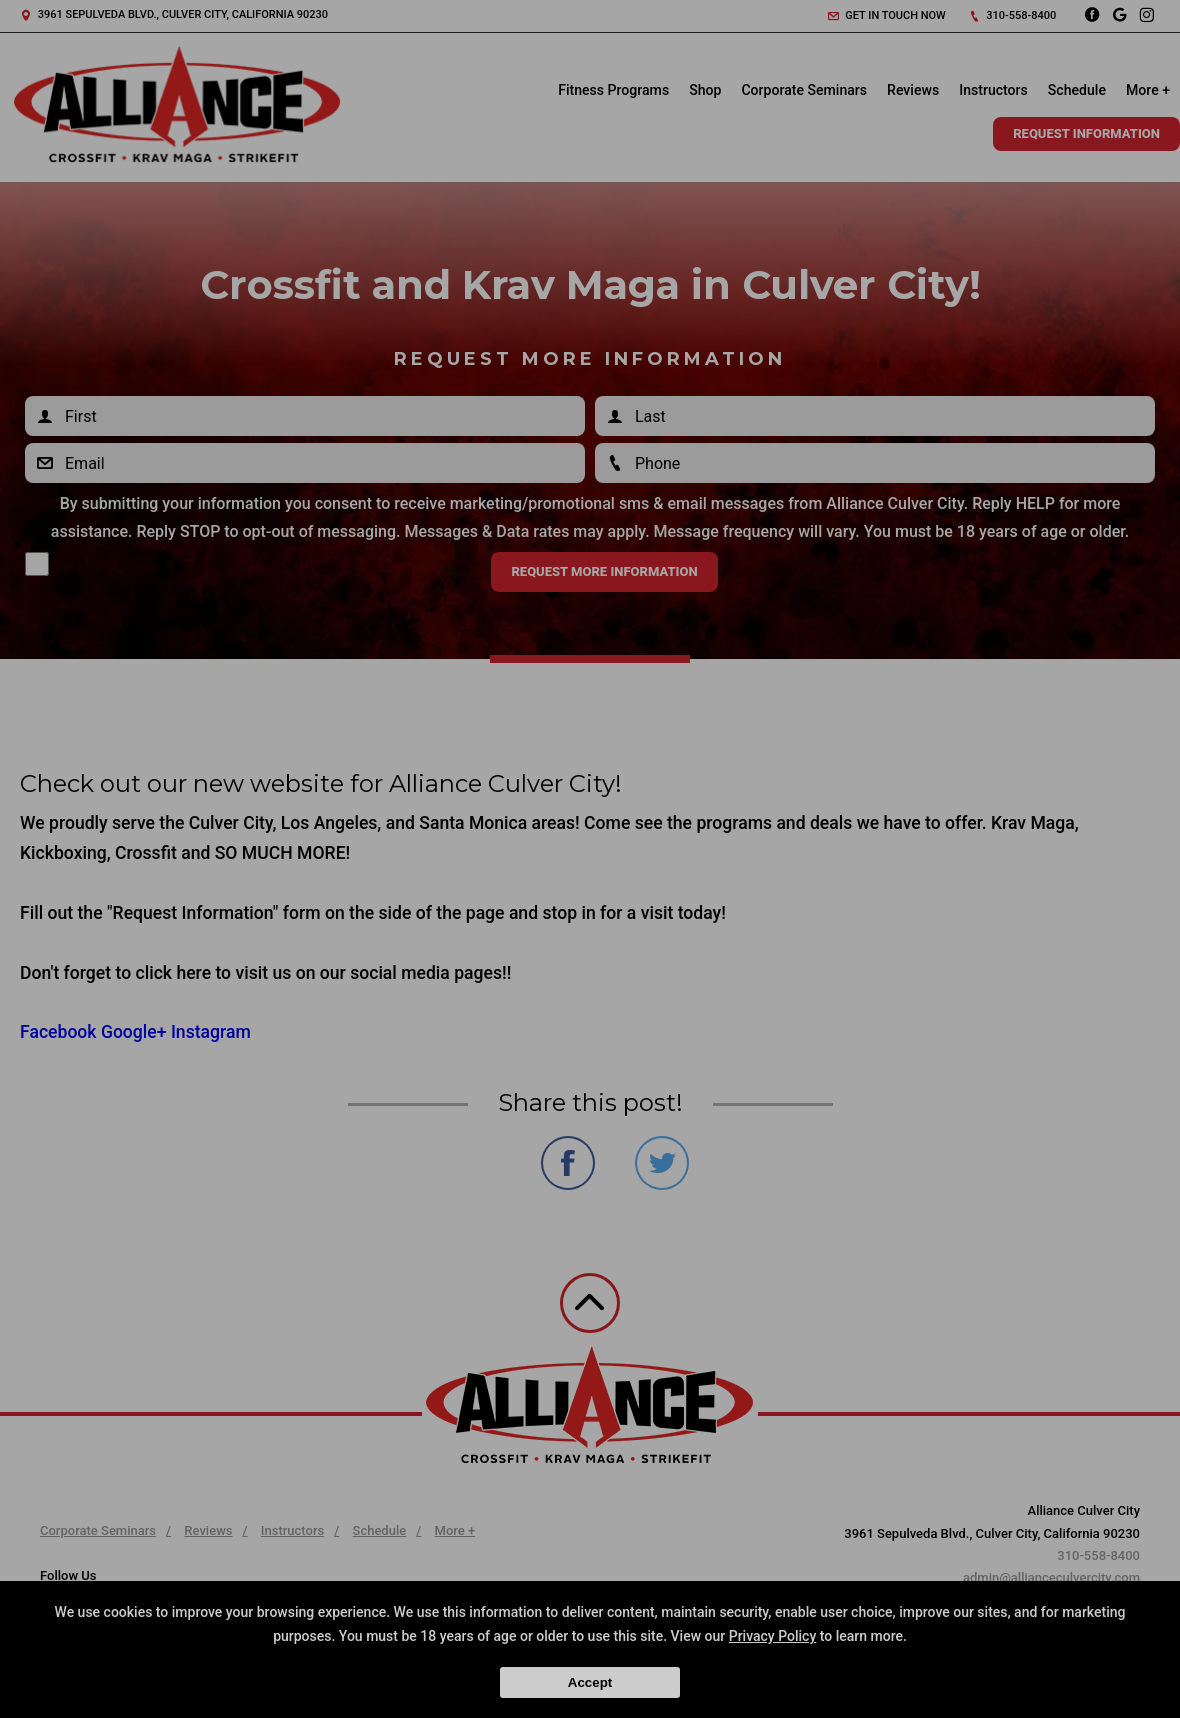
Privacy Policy (773, 1636)
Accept (590, 1682)
